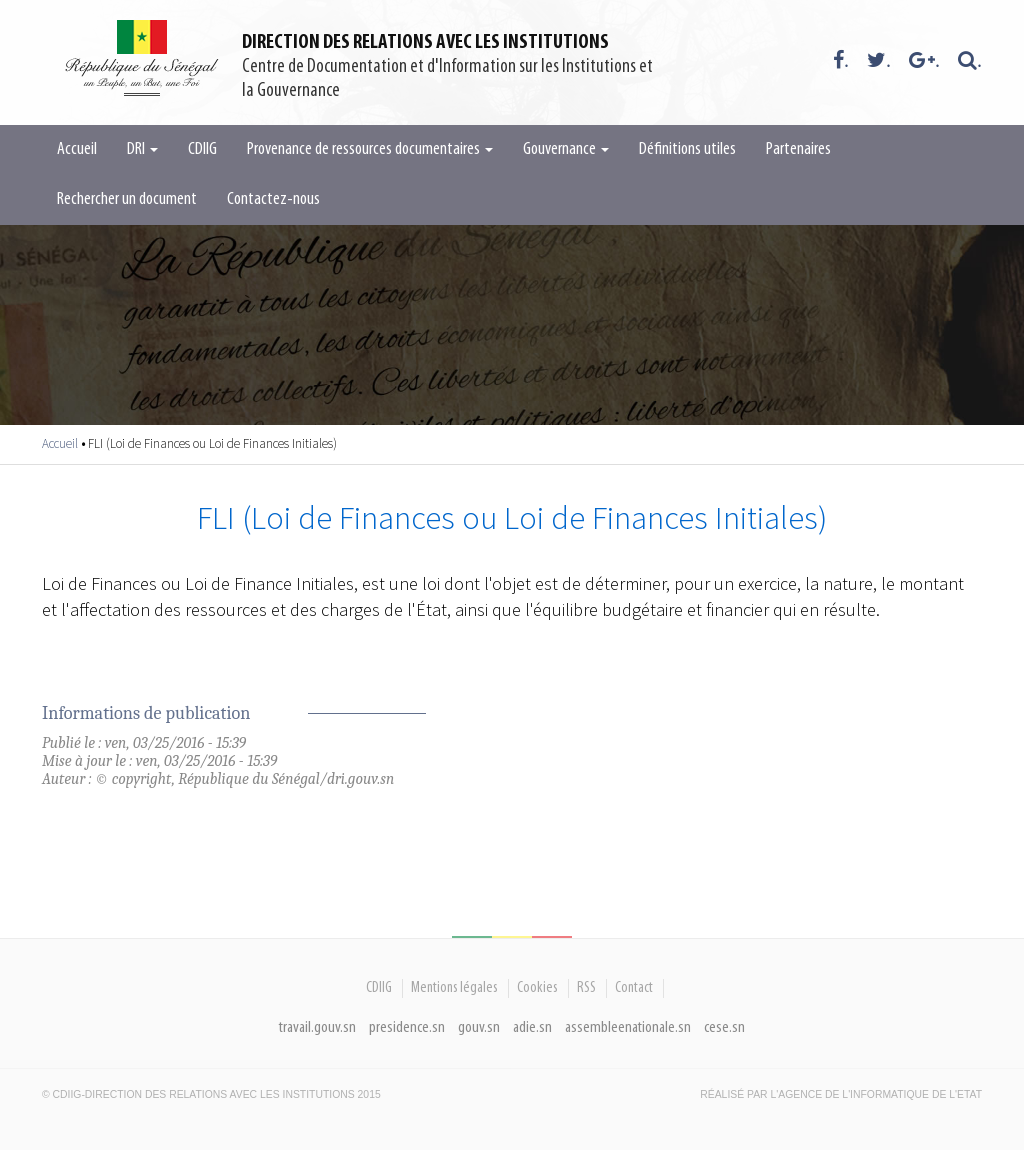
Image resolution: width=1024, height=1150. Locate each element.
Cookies (537, 988)
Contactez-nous (273, 199)
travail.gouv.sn (317, 1027)
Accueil (77, 149)
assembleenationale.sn (628, 1027)
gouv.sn (479, 1027)
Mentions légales (454, 988)
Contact (634, 988)
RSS (586, 988)
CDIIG (202, 149)
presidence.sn (407, 1027)
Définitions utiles (687, 149)
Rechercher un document (127, 199)
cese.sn (724, 1027)
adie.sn (532, 1027)
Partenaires (798, 149)
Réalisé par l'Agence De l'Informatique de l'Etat (841, 1094)
